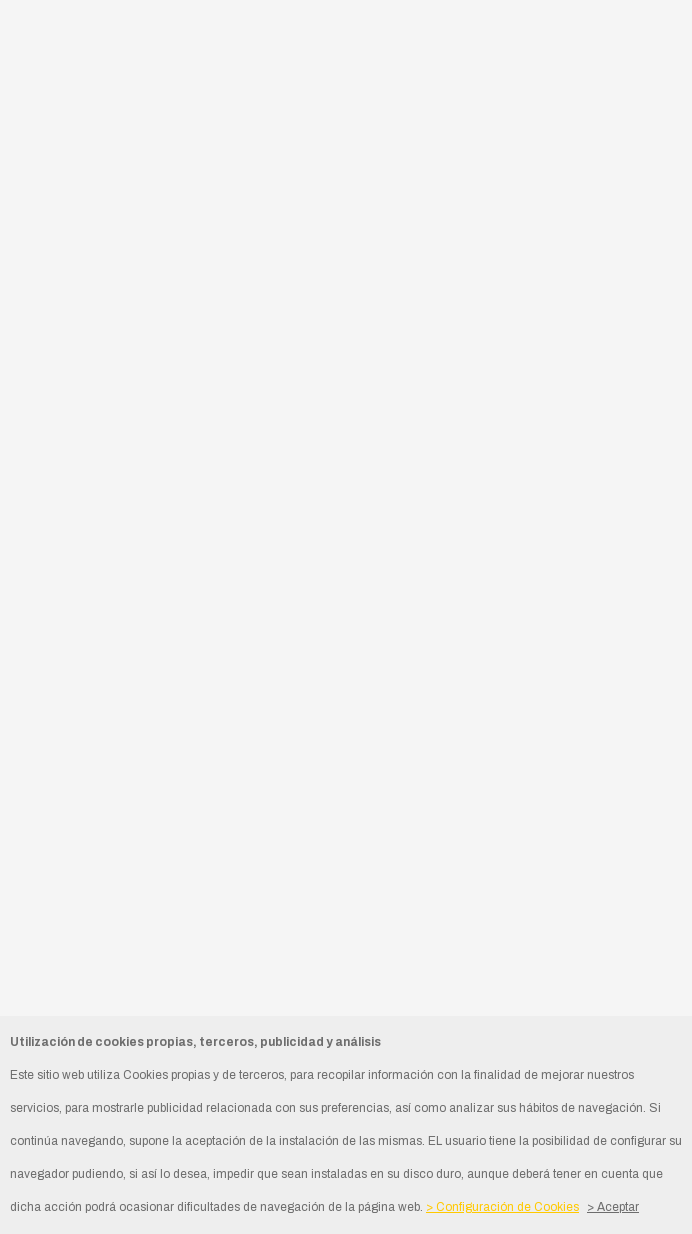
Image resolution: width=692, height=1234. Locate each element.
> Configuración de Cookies (502, 1207)
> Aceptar (613, 1207)
